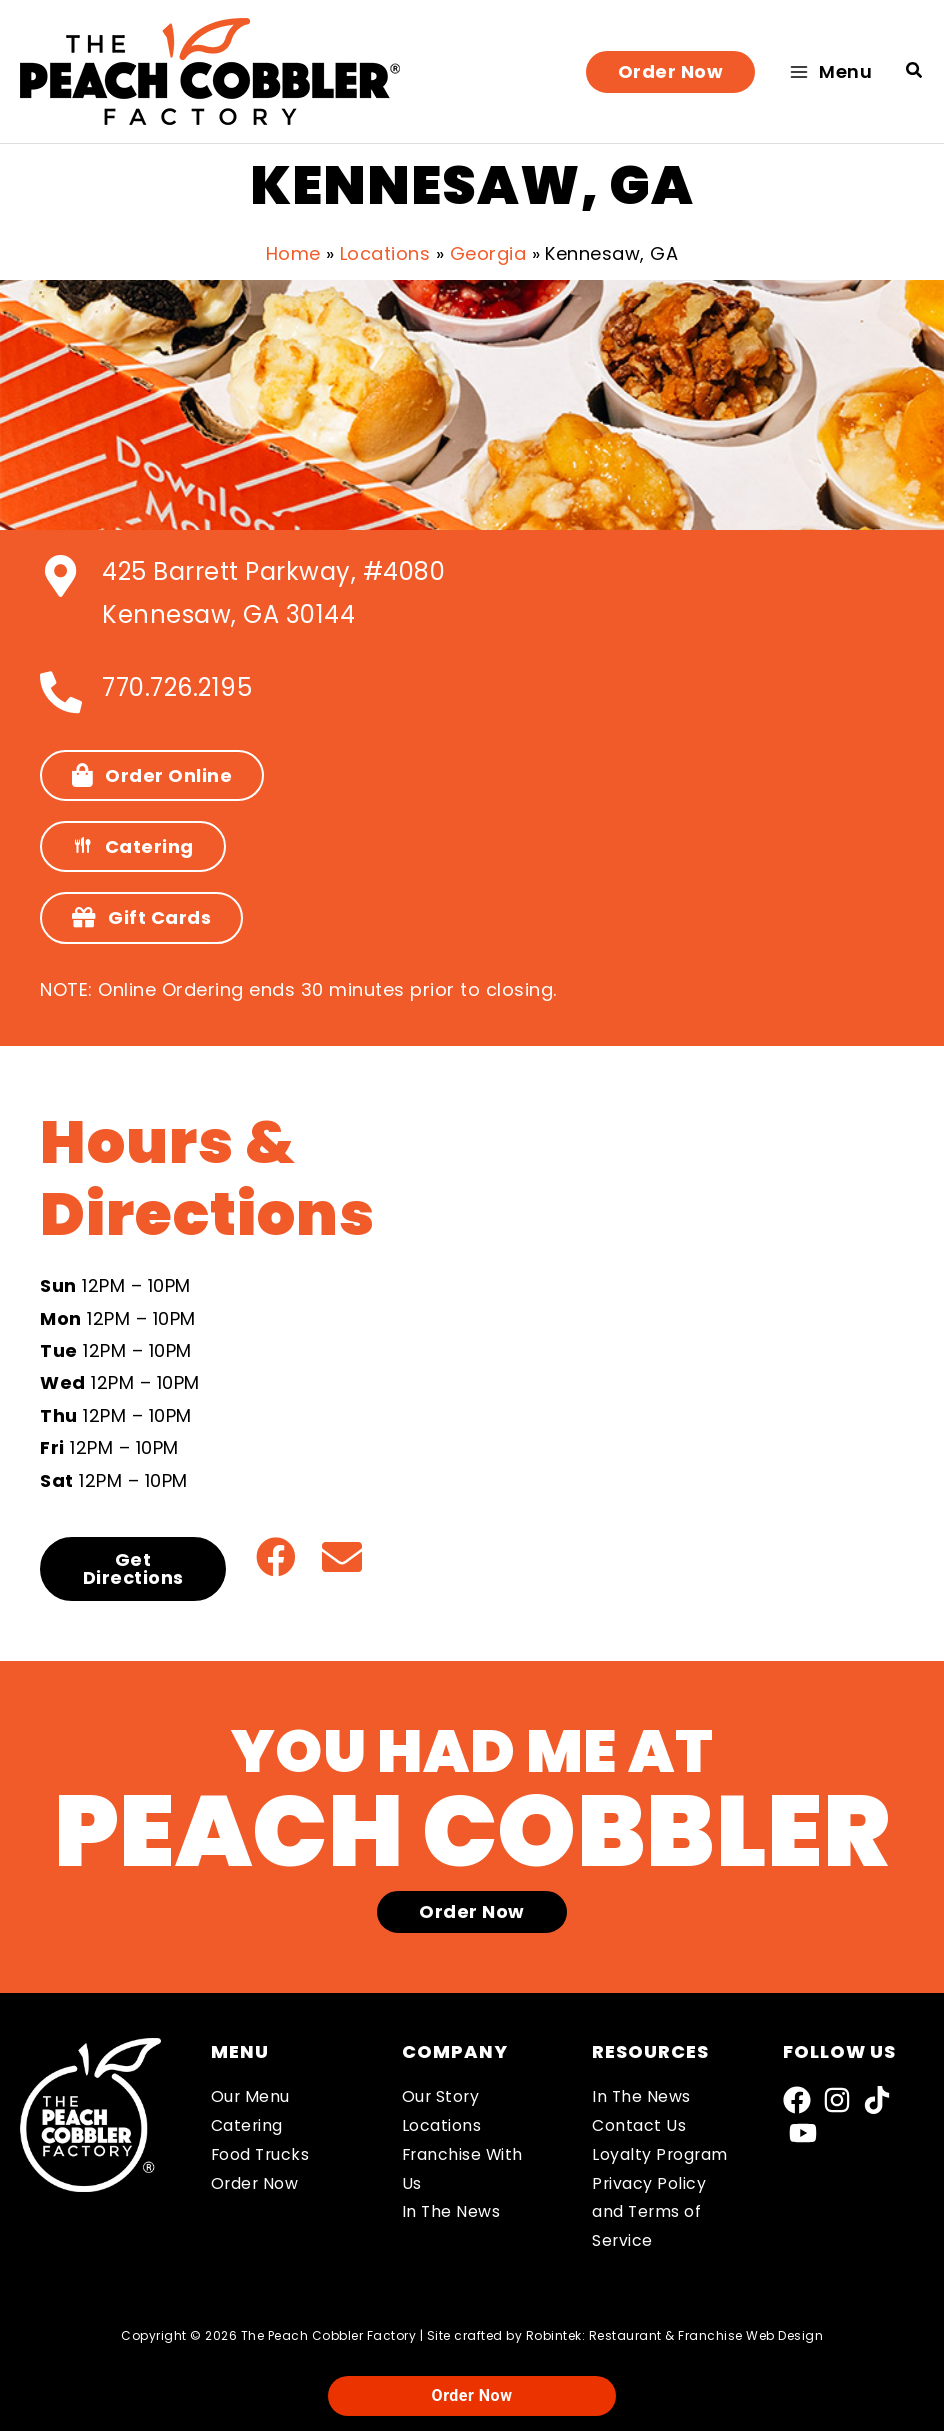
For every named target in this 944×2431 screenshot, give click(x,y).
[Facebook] (797, 2100)
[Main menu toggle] (830, 71)
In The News (452, 2211)
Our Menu (251, 2096)
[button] (671, 72)
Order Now (256, 2183)
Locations (442, 2125)
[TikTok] (877, 2100)
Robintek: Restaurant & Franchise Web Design (675, 2335)
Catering (247, 2125)
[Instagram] (837, 2100)
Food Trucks (262, 2154)
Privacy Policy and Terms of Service (649, 2212)
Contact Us (639, 2125)
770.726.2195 (177, 687)
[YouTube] (803, 2133)
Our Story (442, 2096)
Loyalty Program (661, 2154)
